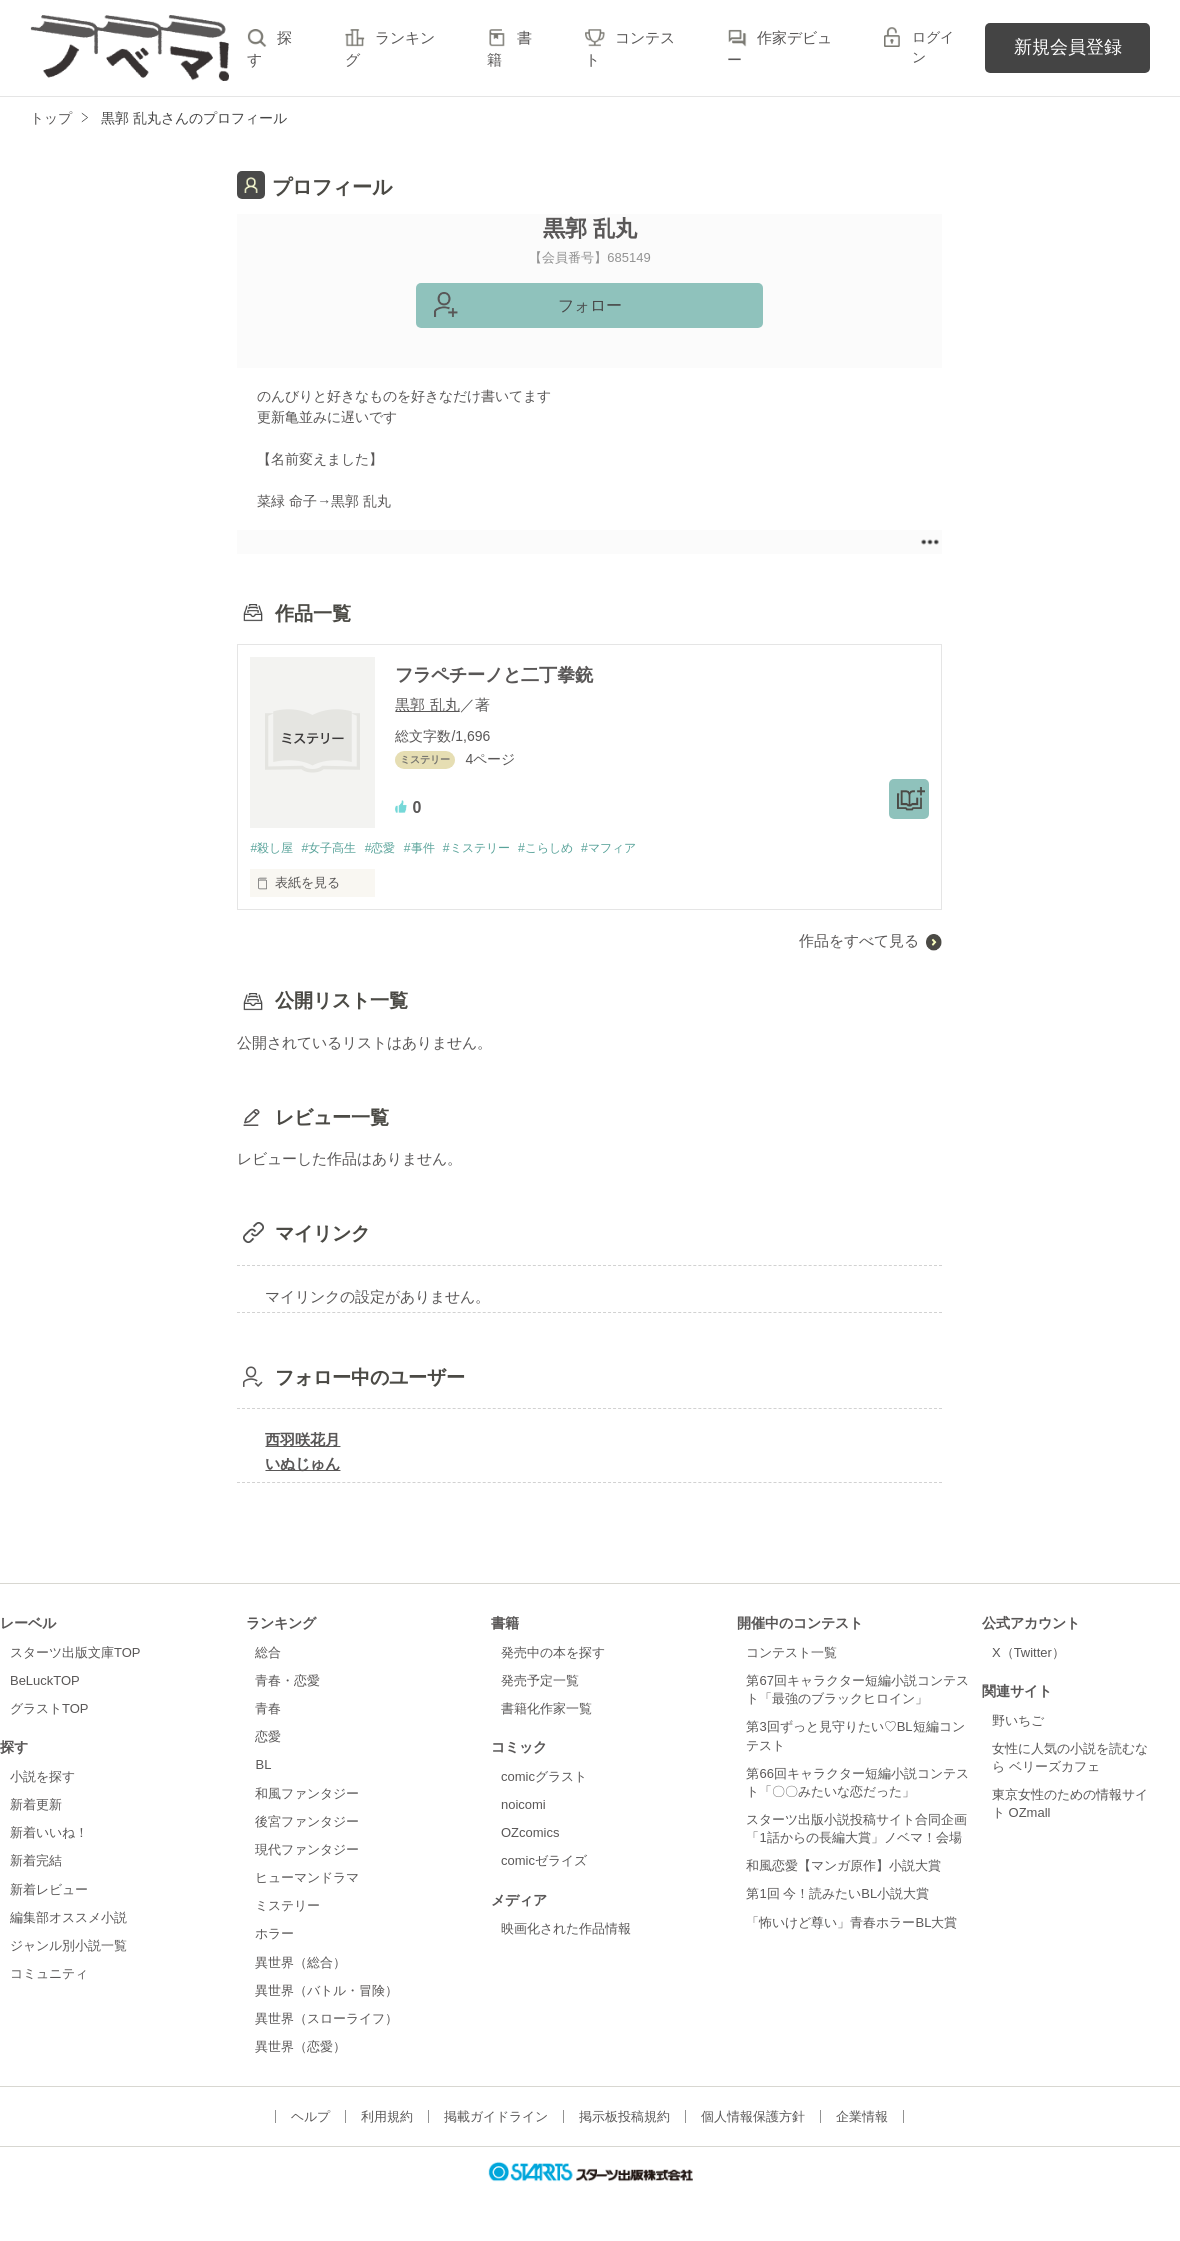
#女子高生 (336, 848)
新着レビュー (49, 1890)
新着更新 (36, 1805)
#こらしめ (574, 848)
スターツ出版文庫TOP (75, 1653)
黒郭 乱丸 (427, 704)
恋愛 (268, 1737)
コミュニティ (49, 1974)
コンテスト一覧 (791, 1653)
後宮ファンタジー (307, 1822)
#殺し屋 (273, 848)
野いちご (1018, 1721)
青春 (268, 1709)
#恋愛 (392, 848)
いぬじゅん (302, 1464)
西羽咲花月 (302, 1440)
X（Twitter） (1028, 1653)
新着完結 (36, 1862)
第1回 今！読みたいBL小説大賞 (837, 1895)
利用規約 (387, 2117)
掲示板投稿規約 (624, 2117)
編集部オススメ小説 (68, 1918)
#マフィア (643, 848)
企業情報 (862, 2117)
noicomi (523, 1805)
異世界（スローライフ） (326, 2019)
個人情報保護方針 (753, 2117)
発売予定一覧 (540, 1681)
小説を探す (42, 1777)
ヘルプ (310, 2117)
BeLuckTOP (45, 1681)
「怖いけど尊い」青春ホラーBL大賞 (851, 1923)
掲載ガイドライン (496, 2117)
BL (263, 1766)
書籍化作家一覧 (546, 1709)
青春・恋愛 (287, 1681)
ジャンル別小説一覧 (68, 1946)
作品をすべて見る (859, 941)
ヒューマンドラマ (307, 1878)
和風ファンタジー (307, 1794)
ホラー (274, 1935)
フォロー (590, 305)
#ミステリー (498, 848)
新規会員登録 (1068, 47)
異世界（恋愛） (300, 2047)
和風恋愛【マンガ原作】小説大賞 (843, 1866)
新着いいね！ (49, 1833)
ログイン (933, 47)
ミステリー (287, 1906)
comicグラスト (544, 1777)
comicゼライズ (544, 1862)
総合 (268, 1653)
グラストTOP (49, 1709)
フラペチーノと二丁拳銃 (494, 675)
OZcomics (530, 1833)
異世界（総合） (300, 1963)
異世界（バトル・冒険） (326, 1991)
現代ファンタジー (307, 1850)
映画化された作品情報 (566, 1929)
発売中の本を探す (553, 1653)
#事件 (435, 848)
